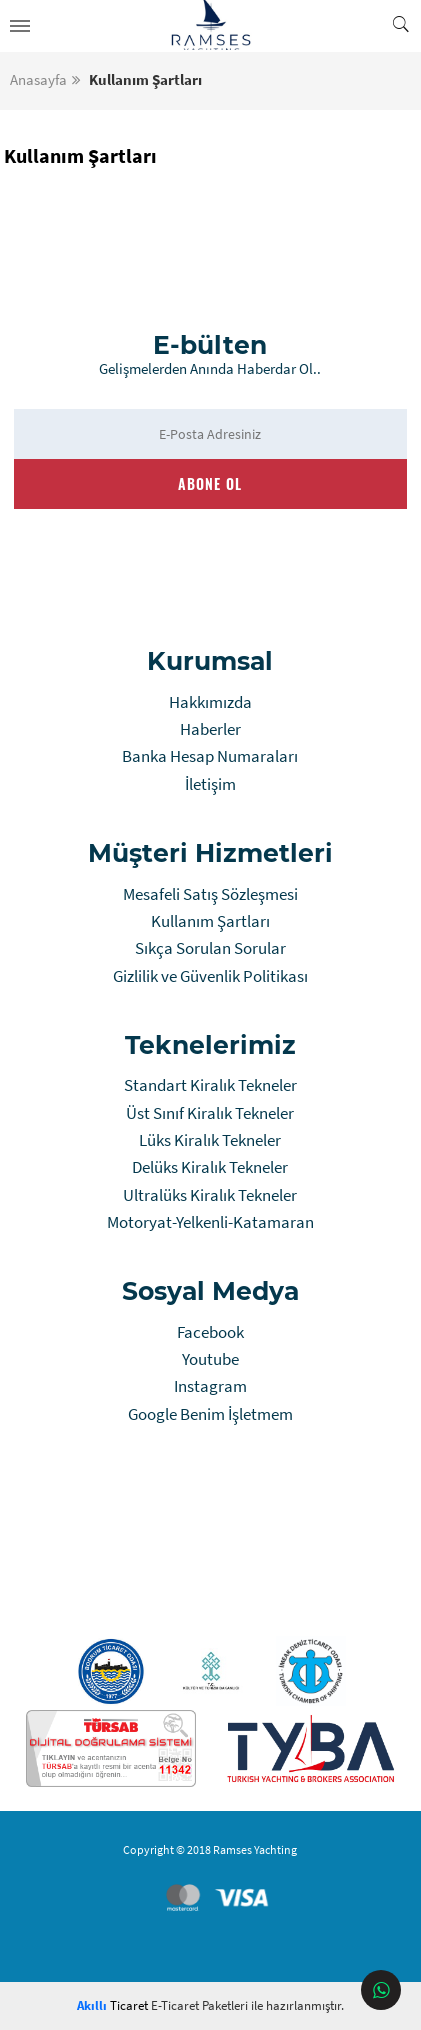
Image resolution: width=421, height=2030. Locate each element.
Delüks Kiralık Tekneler (210, 1167)
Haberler (210, 729)
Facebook (210, 1332)
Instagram (210, 1386)
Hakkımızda (210, 702)
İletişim (210, 784)
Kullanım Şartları (210, 921)
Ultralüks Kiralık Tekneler (210, 1195)
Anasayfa (38, 79)
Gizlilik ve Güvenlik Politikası (210, 976)
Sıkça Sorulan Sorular (210, 948)
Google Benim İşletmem (210, 1414)
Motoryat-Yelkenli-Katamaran (210, 1222)
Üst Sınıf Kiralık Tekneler (210, 1113)
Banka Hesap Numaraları (210, 756)
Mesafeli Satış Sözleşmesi (210, 894)
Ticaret (112, 2005)
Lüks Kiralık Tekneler (210, 1140)
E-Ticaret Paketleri (199, 2005)
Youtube (210, 1359)
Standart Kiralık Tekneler (210, 1085)
